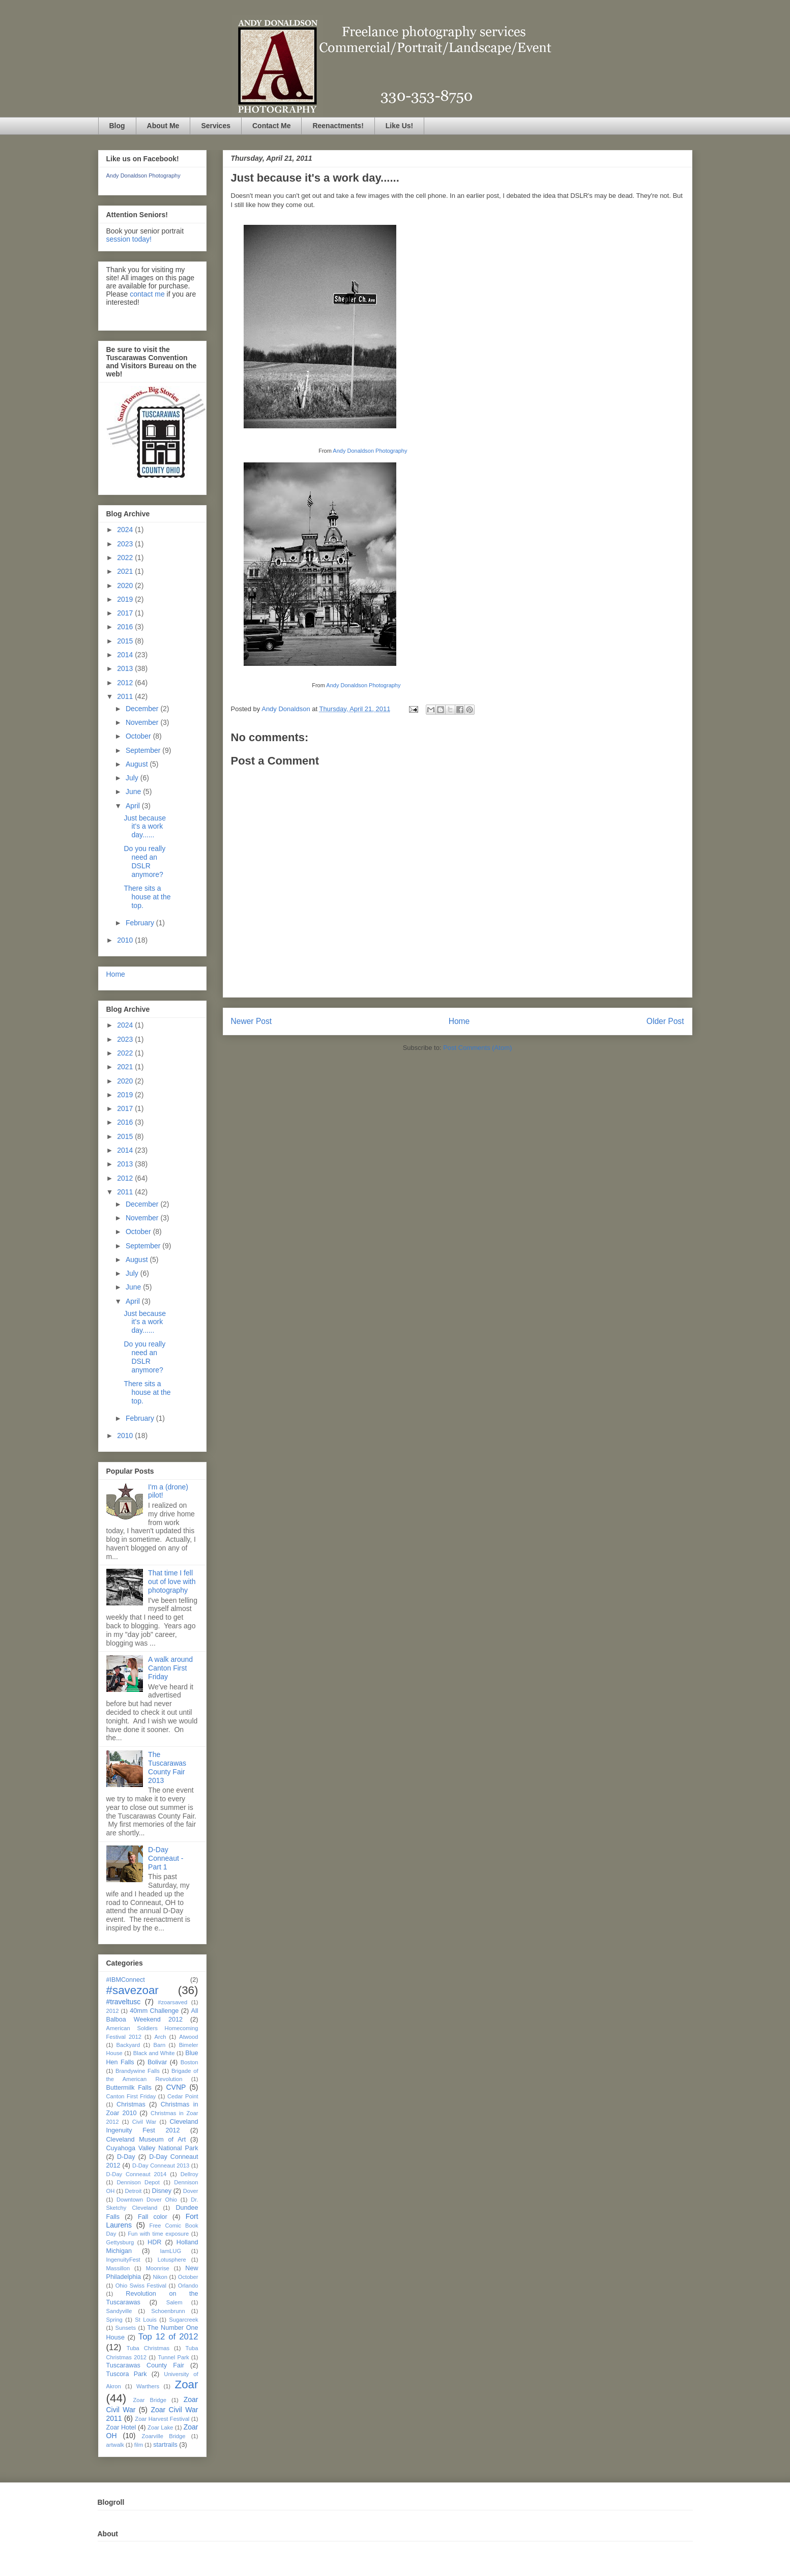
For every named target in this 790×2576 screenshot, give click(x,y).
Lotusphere (172, 2260)
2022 (126, 557)
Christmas (130, 2104)
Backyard (128, 2045)
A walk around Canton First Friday (170, 1668)
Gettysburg (120, 2242)
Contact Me (271, 126)
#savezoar (132, 1990)
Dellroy (189, 2174)
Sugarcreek (183, 2320)
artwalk (115, 2445)
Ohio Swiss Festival (140, 2285)
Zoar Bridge (149, 2400)
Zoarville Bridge (164, 2436)
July (133, 778)
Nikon (160, 2277)
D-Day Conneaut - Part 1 (165, 1858)
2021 (126, 571)
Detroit (133, 2191)
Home (459, 1021)
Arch (160, 2037)
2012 (126, 683)
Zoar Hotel (121, 2427)
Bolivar (157, 2062)
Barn (160, 2045)
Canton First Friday (131, 2096)
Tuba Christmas (148, 2348)
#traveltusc (123, 2002)
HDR (154, 2242)
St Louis (146, 2320)
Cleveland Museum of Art (146, 2139)
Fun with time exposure (158, 2234)
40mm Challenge (154, 2010)
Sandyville (119, 2311)
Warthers (147, 2386)
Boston (189, 2062)
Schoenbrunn (168, 2311)
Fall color (152, 2216)
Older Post (665, 1021)
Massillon (118, 2268)
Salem (174, 2302)
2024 (126, 529)
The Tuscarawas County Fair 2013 (167, 1767)
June (134, 791)
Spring (114, 2320)
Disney (162, 2190)
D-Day (126, 2156)
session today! (129, 239)
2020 (126, 585)
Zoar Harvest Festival (162, 2419)
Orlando (188, 2285)
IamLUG (170, 2251)
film (138, 2445)
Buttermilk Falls (129, 2087)
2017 (126, 613)
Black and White (154, 2053)
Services (215, 126)
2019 (126, 599)
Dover (190, 2191)
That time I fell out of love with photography (171, 1581)
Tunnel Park (173, 2357)
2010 (126, 940)
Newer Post (251, 1021)
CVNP (176, 2087)
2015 (126, 641)
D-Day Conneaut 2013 (160, 2165)
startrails (165, 2444)
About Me (163, 126)
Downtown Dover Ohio (146, 2200)
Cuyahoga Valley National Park (152, 2148)
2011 (126, 696)
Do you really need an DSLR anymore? (144, 861)
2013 (126, 668)
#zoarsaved (172, 2002)
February (141, 923)
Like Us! (399, 126)
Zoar (186, 2384)
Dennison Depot (138, 2182)
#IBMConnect (125, 1979)
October (139, 736)
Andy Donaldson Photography (370, 451)
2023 (126, 544)
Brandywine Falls (137, 2071)
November (143, 722)
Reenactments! (337, 126)
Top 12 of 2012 (168, 2336)
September (144, 750)
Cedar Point (182, 2096)
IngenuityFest (123, 2260)
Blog (117, 126)
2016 (126, 627)
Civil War (144, 2122)
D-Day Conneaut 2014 (136, 2174)
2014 (126, 655)
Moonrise (157, 2268)
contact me (147, 294)
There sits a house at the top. (147, 897)
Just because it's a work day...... (145, 826)
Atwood (188, 2037)
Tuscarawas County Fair (145, 2365)
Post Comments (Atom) (477, 1047)
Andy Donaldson (286, 709)
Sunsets (125, 2328)
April (134, 806)
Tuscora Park (126, 2374)
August (138, 764)
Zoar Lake (160, 2427)
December (143, 709)
